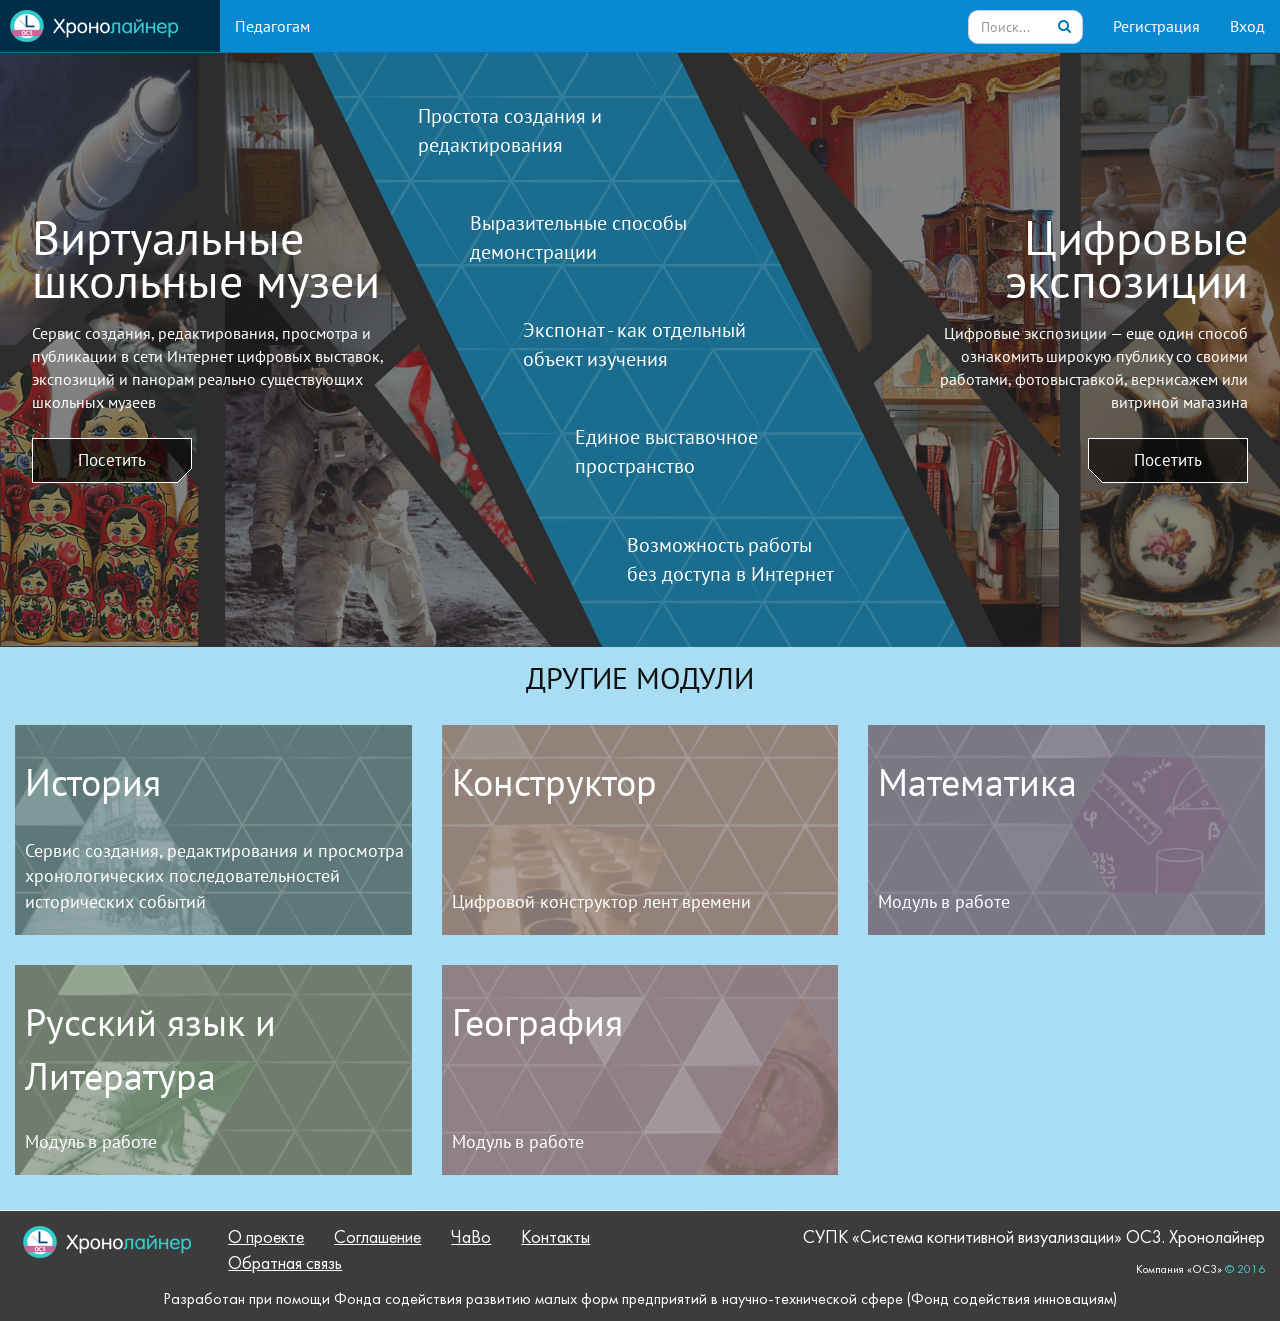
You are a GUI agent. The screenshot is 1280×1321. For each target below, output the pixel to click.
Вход (1247, 26)
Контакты (555, 1238)
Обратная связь (285, 1264)
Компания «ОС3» (1179, 1270)
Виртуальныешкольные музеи (206, 259)
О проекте (266, 1238)
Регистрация (1156, 26)
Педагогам (272, 26)
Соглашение (377, 1238)
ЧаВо (471, 1238)
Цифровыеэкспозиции (1126, 259)
